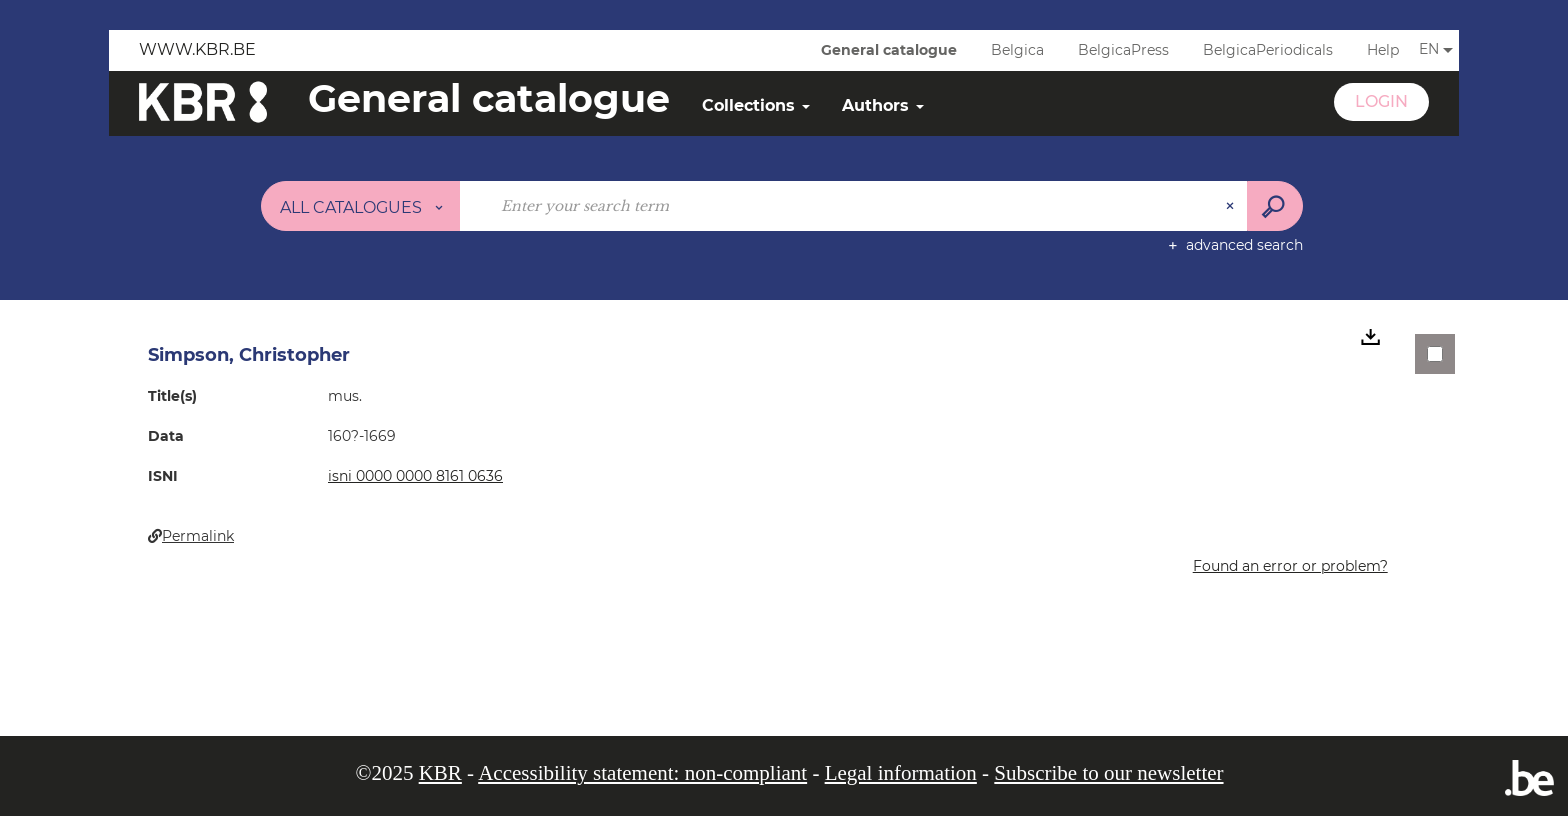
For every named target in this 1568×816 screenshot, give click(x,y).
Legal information (901, 773)
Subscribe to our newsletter (1108, 773)
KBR (440, 773)
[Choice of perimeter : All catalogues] (361, 206)
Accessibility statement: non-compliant (642, 773)
